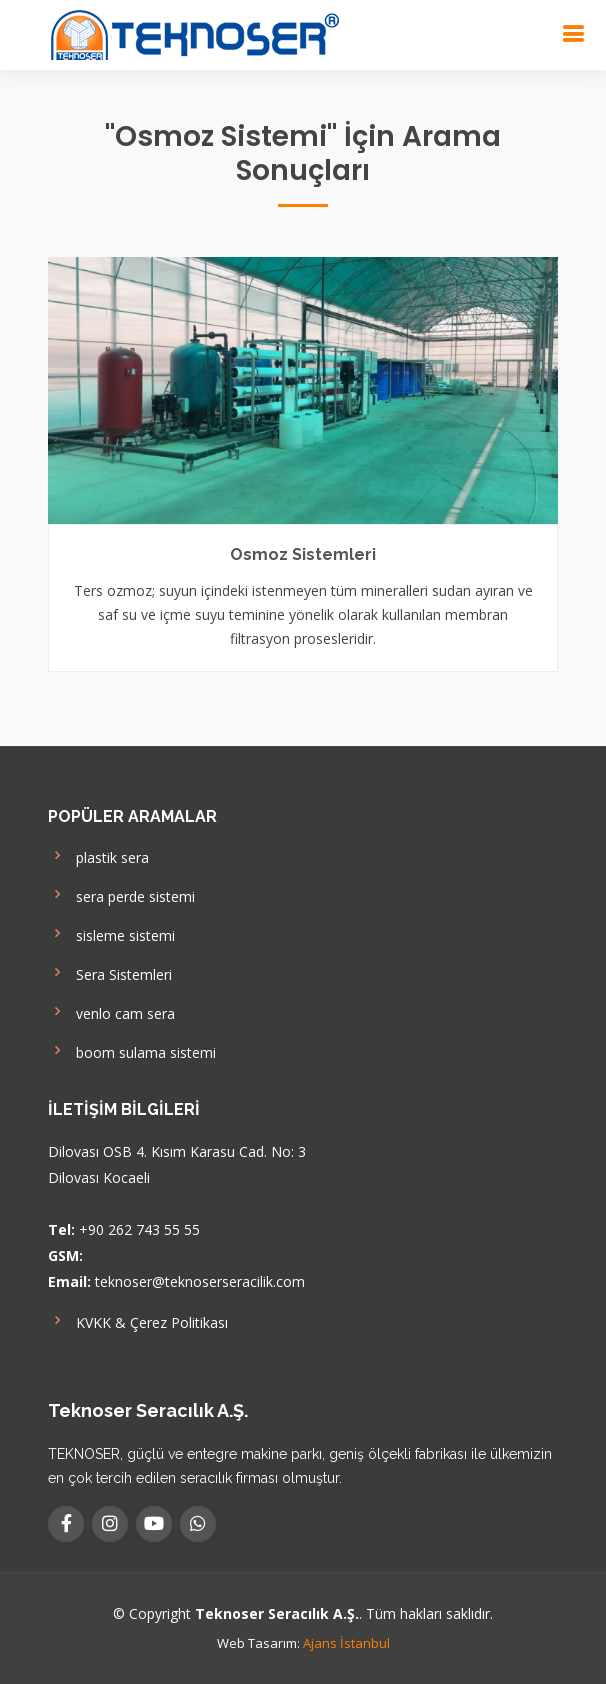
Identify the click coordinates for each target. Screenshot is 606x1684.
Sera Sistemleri (110, 972)
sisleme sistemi (111, 933)
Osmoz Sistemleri (303, 554)
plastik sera (98, 855)
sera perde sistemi (121, 894)
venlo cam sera (111, 1011)
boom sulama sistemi (132, 1050)
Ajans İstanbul (346, 1643)
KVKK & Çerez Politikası (138, 1320)
